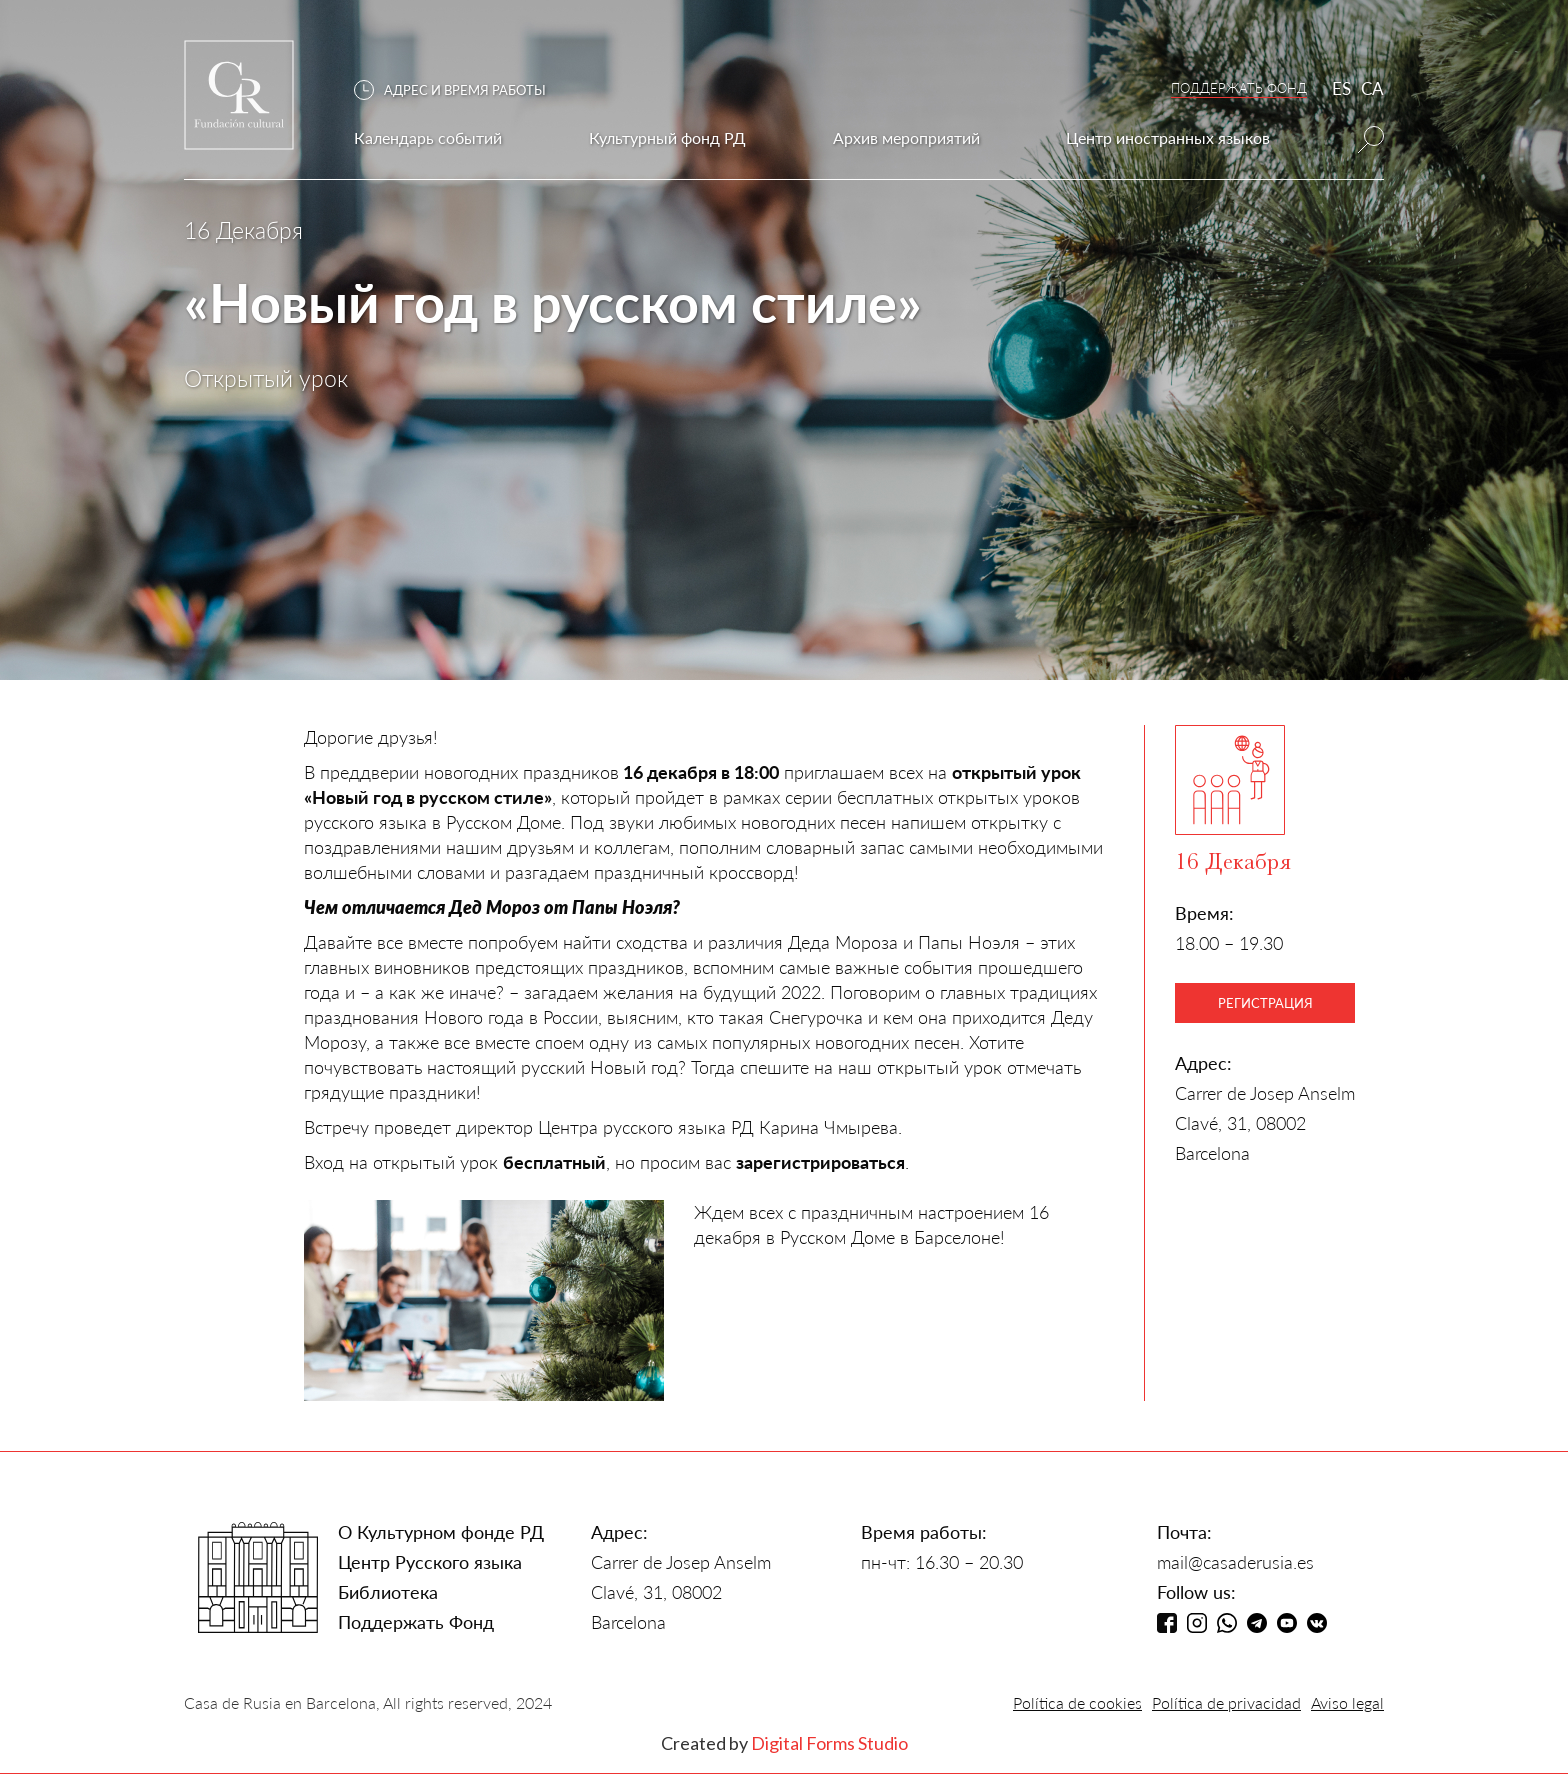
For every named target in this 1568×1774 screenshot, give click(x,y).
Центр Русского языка (430, 1562)
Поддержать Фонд (416, 1622)
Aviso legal (1347, 1702)
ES (1341, 88)
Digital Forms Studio (829, 1743)
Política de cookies (1077, 1702)
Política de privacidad (1226, 1702)
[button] (460, 90)
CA (1372, 88)
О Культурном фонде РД (441, 1532)
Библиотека (388, 1592)
